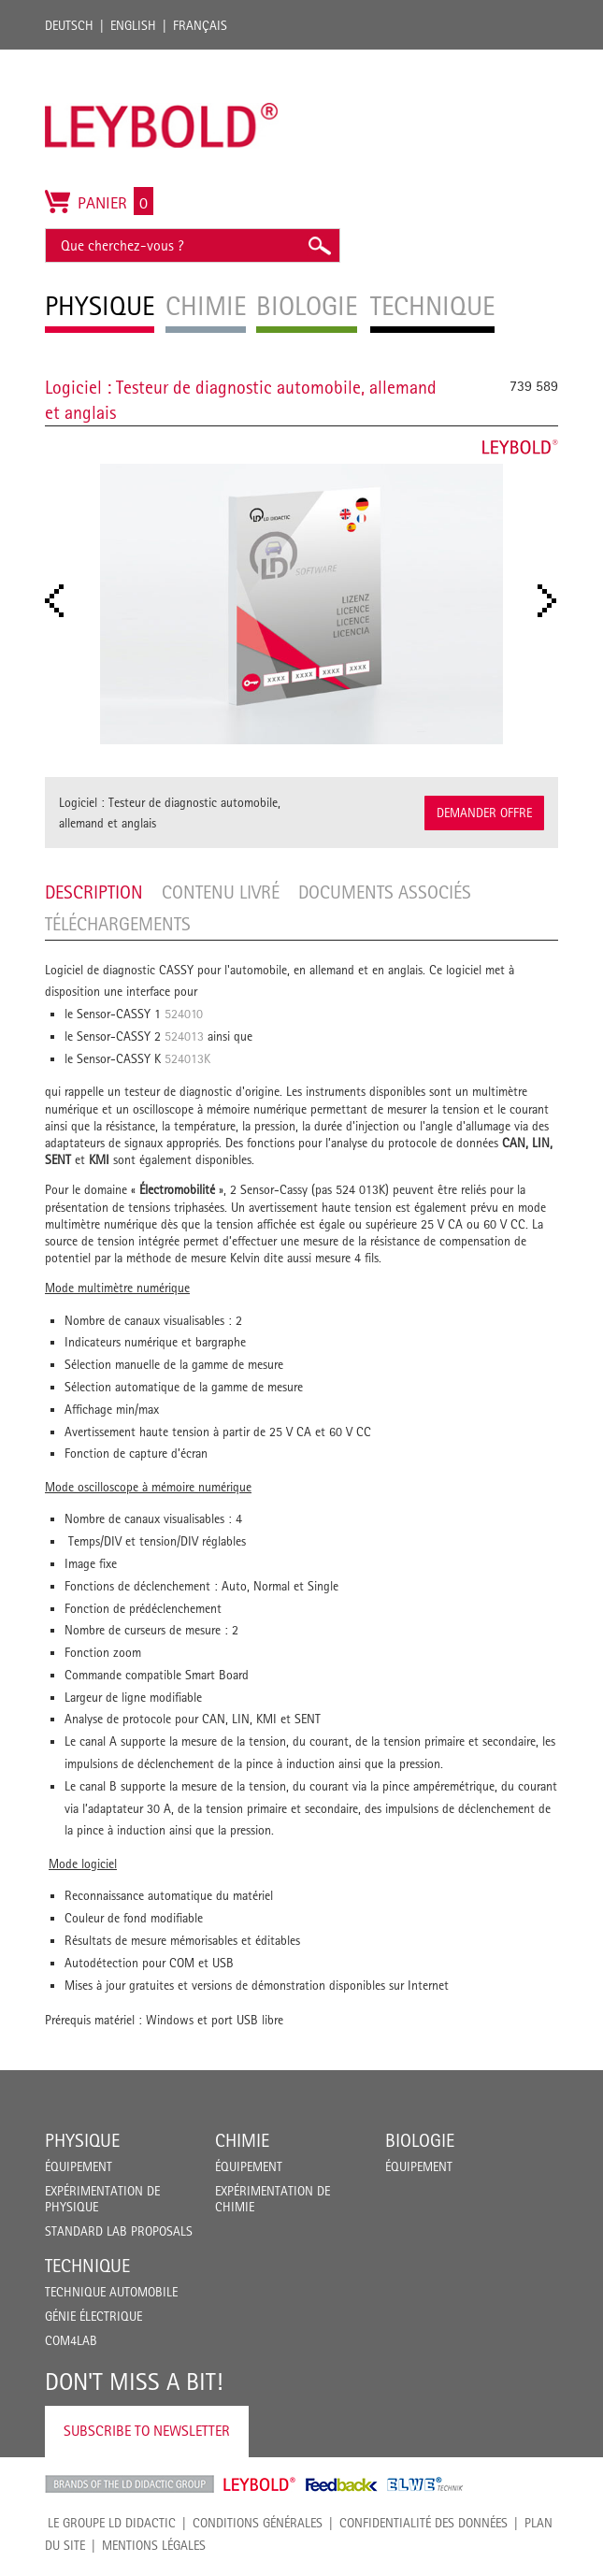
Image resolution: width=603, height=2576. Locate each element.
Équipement (78, 2166)
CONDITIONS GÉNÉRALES (258, 2522)
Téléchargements (118, 924)
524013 (184, 1036)
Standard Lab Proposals (119, 2230)
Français (200, 25)
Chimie (242, 2140)
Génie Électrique (93, 2316)
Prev (60, 600)
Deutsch (69, 25)
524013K (187, 1058)
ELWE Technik (425, 2484)
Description (94, 892)
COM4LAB (71, 2340)
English (133, 25)
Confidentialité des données (423, 2522)
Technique (87, 2265)
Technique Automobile (111, 2291)
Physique (82, 2140)
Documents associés (384, 892)
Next (552, 600)
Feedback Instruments (342, 2484)
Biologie (419, 2140)
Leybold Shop (259, 2484)
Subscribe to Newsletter (147, 2430)
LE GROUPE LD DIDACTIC (112, 2522)
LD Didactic (129, 2484)
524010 (184, 1013)
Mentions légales (154, 2545)
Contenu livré (221, 892)
